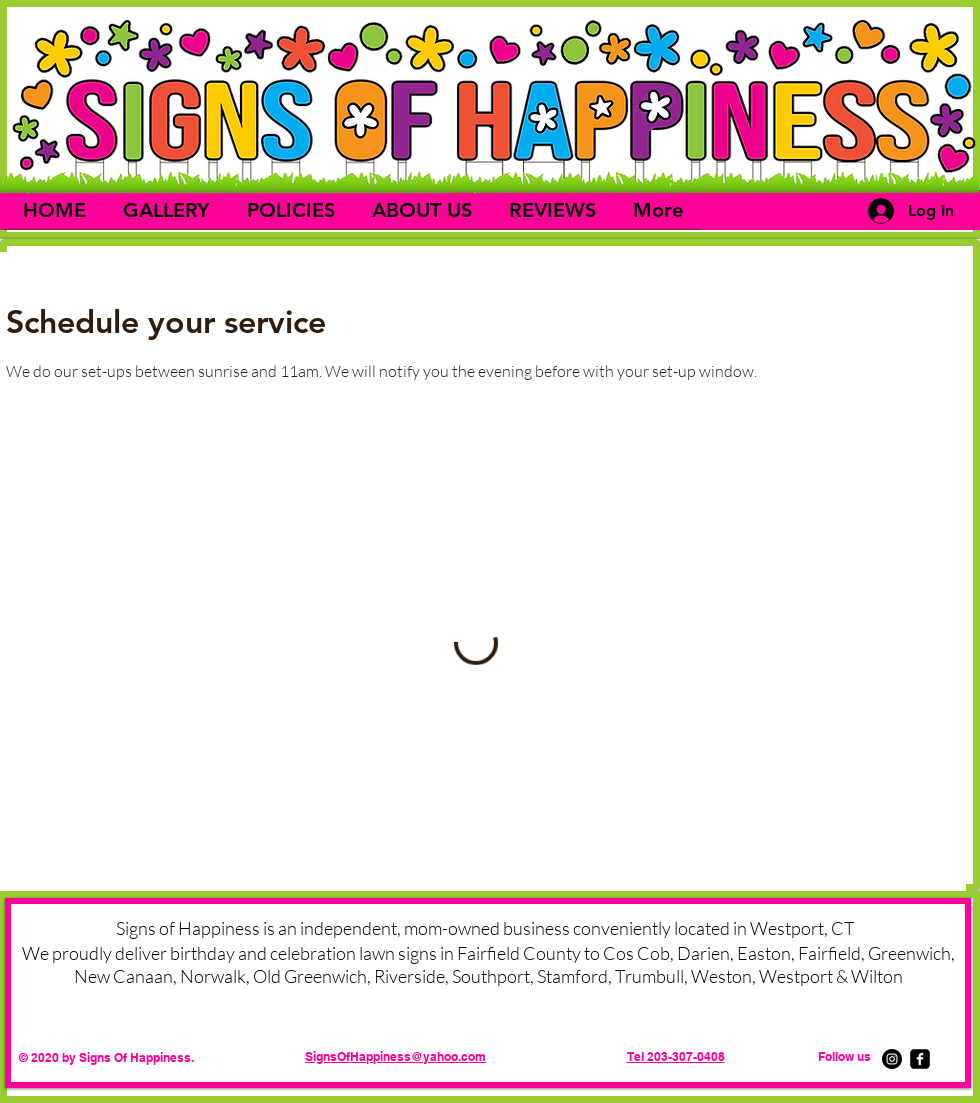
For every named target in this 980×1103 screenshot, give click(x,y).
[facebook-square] (920, 1059)
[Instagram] (892, 1059)
